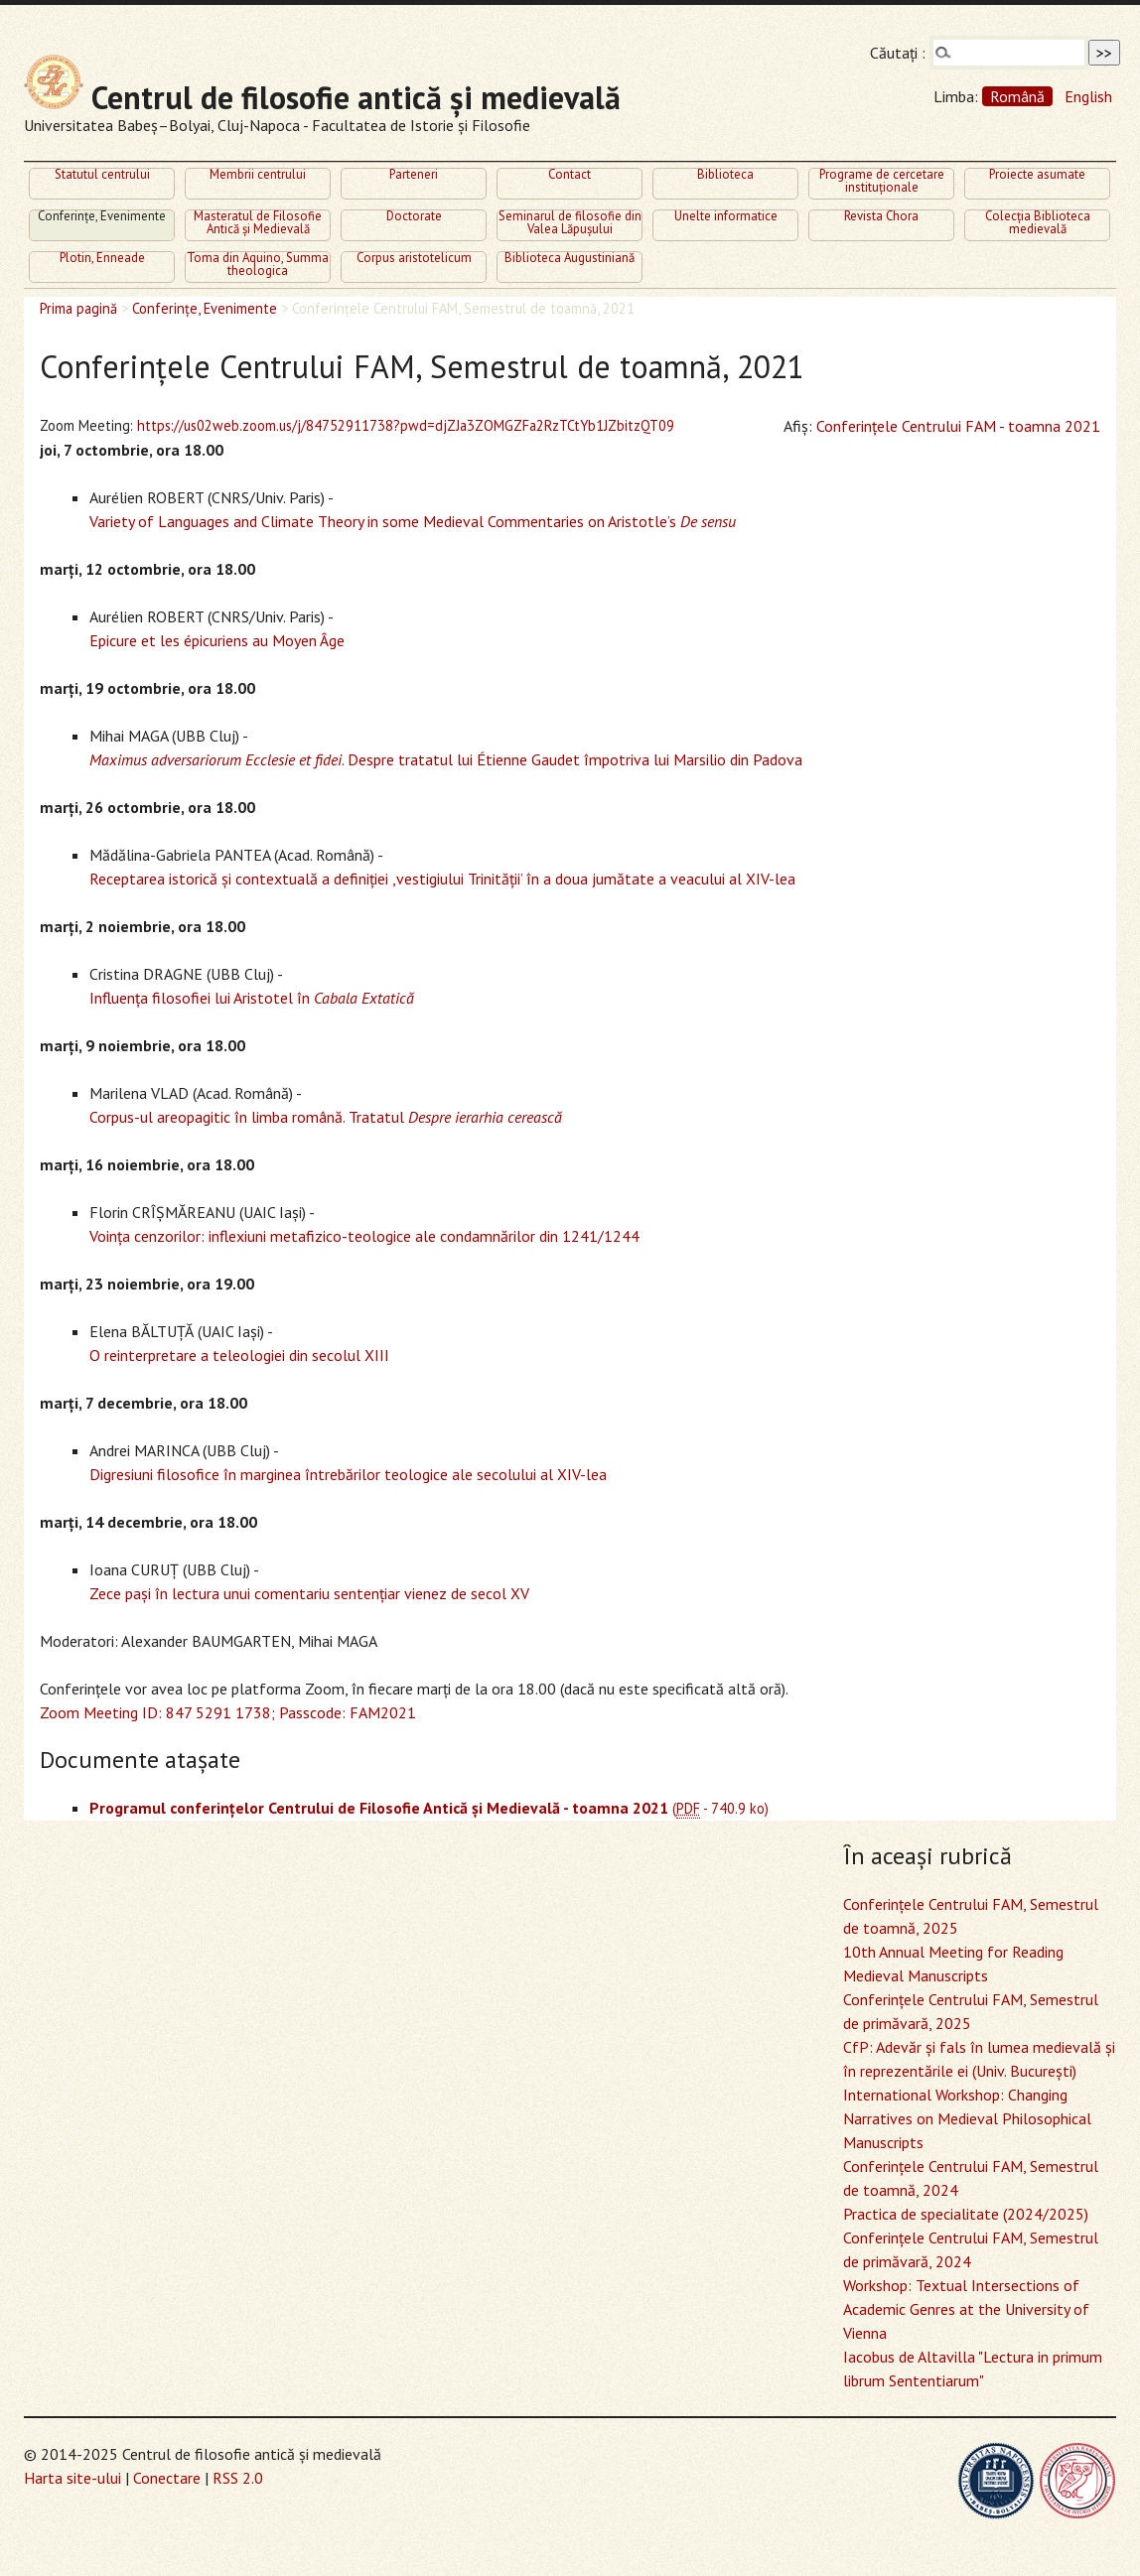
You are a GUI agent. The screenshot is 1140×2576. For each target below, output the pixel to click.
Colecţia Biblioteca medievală (1037, 223)
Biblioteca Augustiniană (569, 259)
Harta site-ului (72, 2478)
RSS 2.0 (238, 2478)
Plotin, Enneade (102, 259)
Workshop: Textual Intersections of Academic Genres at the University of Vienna (966, 2309)
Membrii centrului (258, 176)
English (1088, 96)
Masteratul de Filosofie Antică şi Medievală (258, 223)
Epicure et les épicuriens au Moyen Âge (217, 640)
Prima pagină (78, 308)
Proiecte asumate (1037, 176)
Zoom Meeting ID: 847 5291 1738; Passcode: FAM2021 (228, 1712)
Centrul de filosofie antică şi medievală (322, 97)
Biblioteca (725, 176)
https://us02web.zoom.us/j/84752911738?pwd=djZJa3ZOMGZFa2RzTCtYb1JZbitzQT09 (405, 425)
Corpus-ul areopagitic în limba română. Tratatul (325, 1117)
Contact (569, 176)
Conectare (167, 2478)
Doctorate (414, 217)
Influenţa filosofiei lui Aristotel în (251, 998)
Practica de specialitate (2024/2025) (965, 2214)
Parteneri (413, 176)
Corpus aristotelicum (414, 259)
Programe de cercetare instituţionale (881, 182)
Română (1017, 96)
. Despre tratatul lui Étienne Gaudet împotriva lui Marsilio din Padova (445, 759)
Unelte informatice (726, 217)
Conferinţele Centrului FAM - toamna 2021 (958, 426)
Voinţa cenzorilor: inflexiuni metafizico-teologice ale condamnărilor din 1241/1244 (364, 1236)
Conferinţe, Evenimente (102, 217)
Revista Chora (881, 217)
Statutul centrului (102, 176)
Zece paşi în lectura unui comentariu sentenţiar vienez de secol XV (309, 1593)
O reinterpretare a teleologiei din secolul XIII (239, 1355)
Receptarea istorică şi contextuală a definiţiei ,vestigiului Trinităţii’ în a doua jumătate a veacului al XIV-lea (442, 878)
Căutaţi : (898, 53)
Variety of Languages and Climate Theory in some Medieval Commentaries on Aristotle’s (412, 521)
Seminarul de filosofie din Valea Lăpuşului (570, 223)
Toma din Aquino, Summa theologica (258, 265)
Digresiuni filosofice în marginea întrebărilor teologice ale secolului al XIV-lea (348, 1474)
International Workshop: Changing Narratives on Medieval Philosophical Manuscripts (967, 2118)
